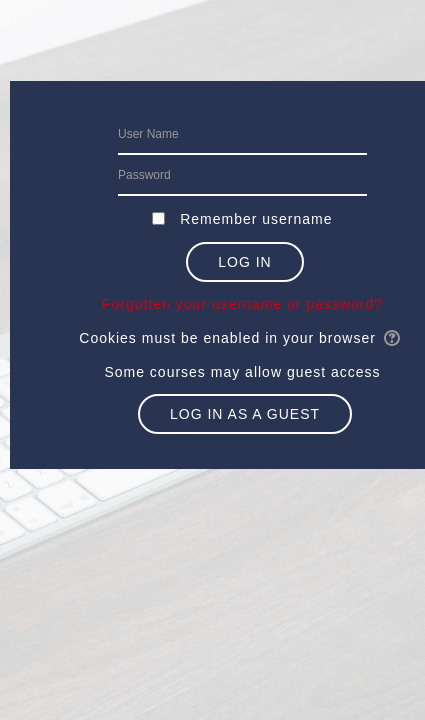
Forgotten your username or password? (242, 304)
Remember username (256, 219)
